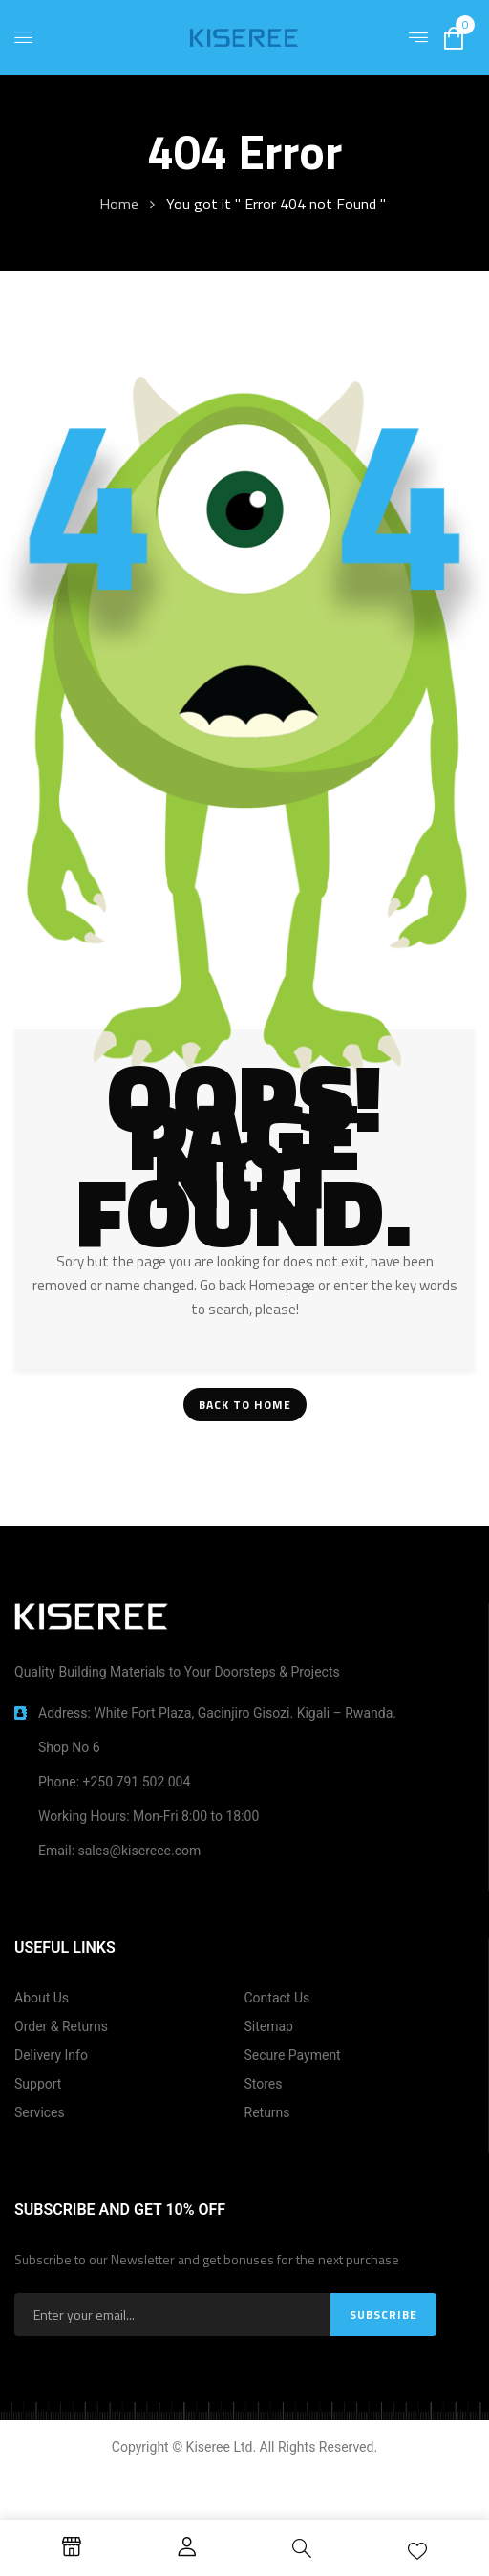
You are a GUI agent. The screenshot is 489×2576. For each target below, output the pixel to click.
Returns (267, 2112)
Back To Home (245, 1405)
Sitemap (268, 2026)
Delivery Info (51, 2055)
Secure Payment (292, 2055)
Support (37, 2083)
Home (118, 203)
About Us (41, 1997)
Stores (263, 2083)
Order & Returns (61, 2026)
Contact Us (277, 1997)
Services (39, 2112)
